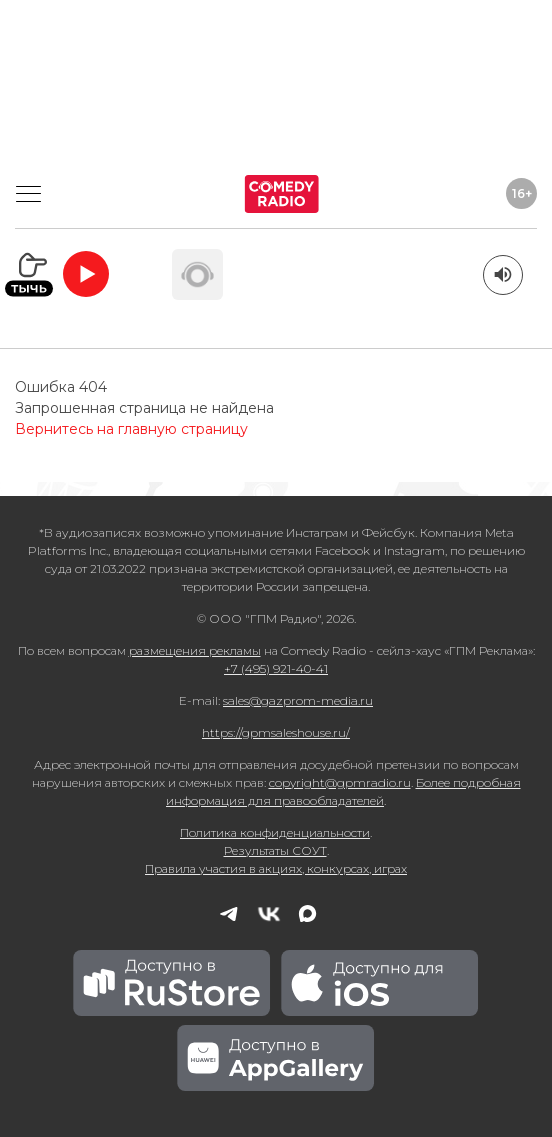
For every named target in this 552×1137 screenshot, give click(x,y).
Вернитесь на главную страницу (131, 429)
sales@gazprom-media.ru (298, 700)
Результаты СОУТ (275, 850)
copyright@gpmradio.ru (340, 782)
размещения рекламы (195, 650)
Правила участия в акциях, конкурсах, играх (276, 868)
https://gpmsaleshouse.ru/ (276, 732)
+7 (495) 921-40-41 (276, 668)
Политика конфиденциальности (275, 832)
